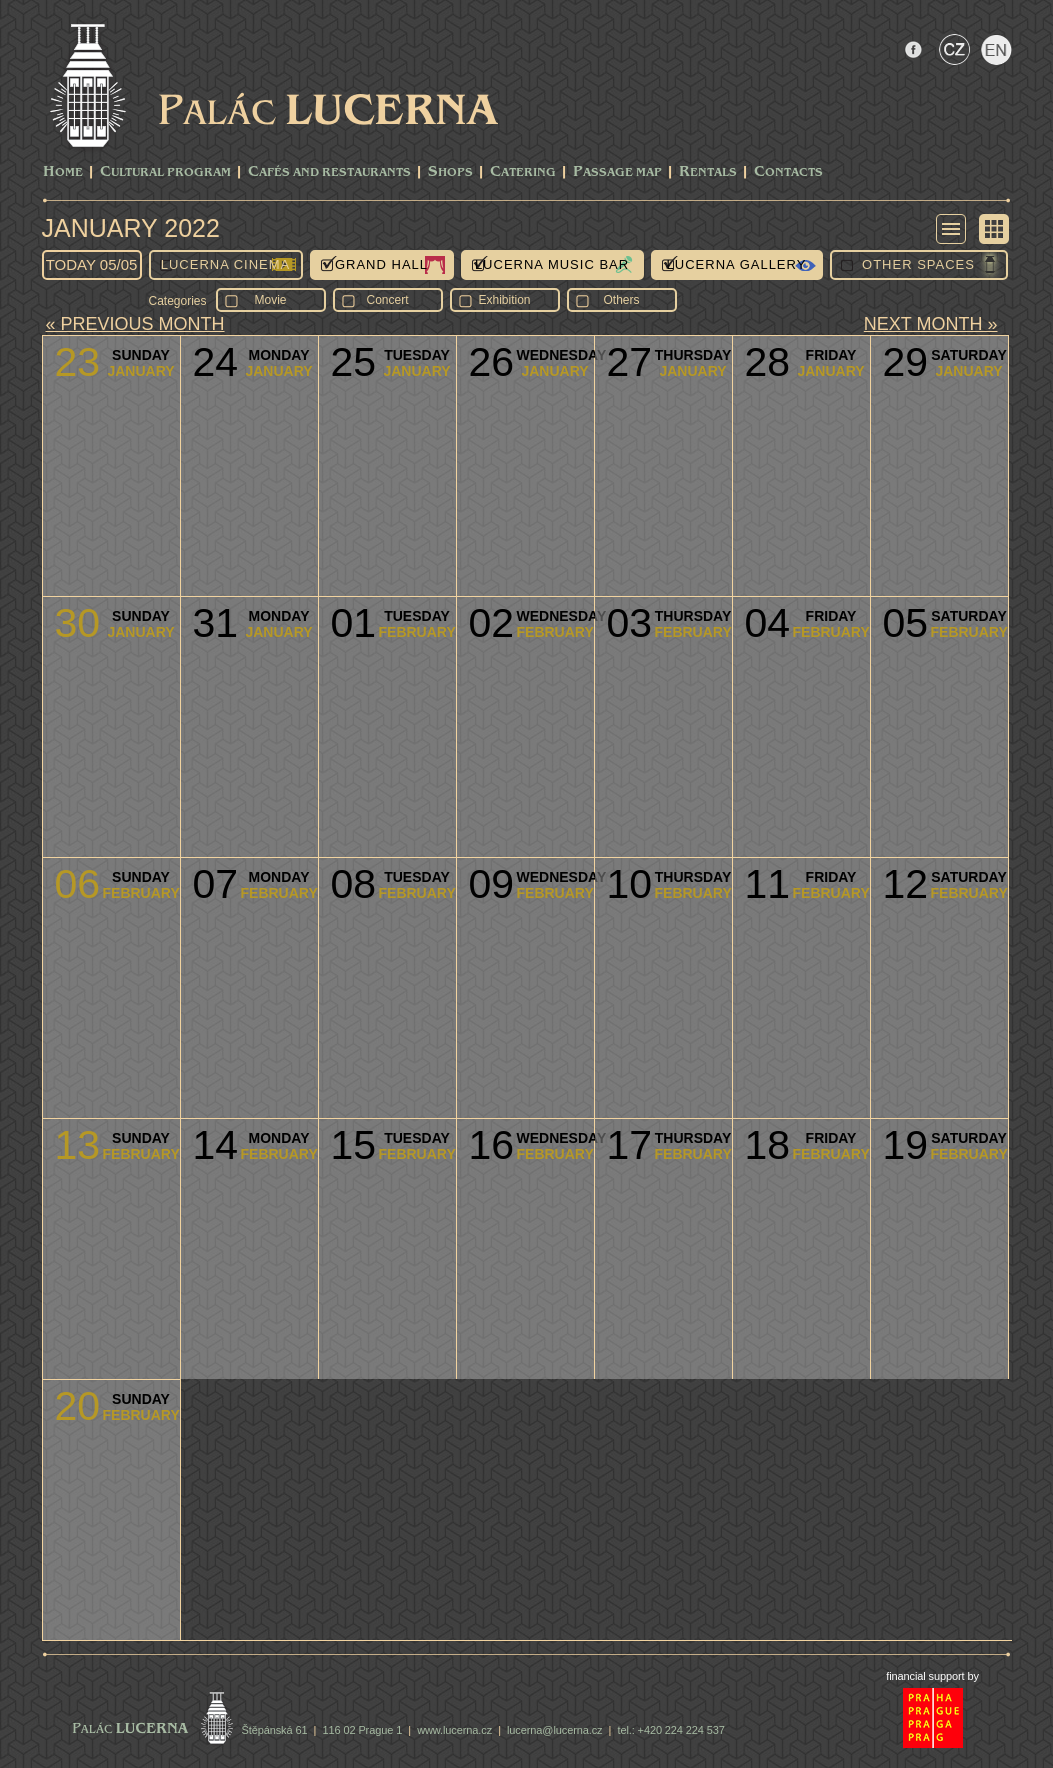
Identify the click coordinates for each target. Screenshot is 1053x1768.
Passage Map (617, 172)
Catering (523, 172)
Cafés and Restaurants (329, 172)
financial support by (932, 1676)
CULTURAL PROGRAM (165, 172)
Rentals (708, 172)
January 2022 (131, 228)
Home (63, 172)
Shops (450, 172)
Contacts (788, 172)
